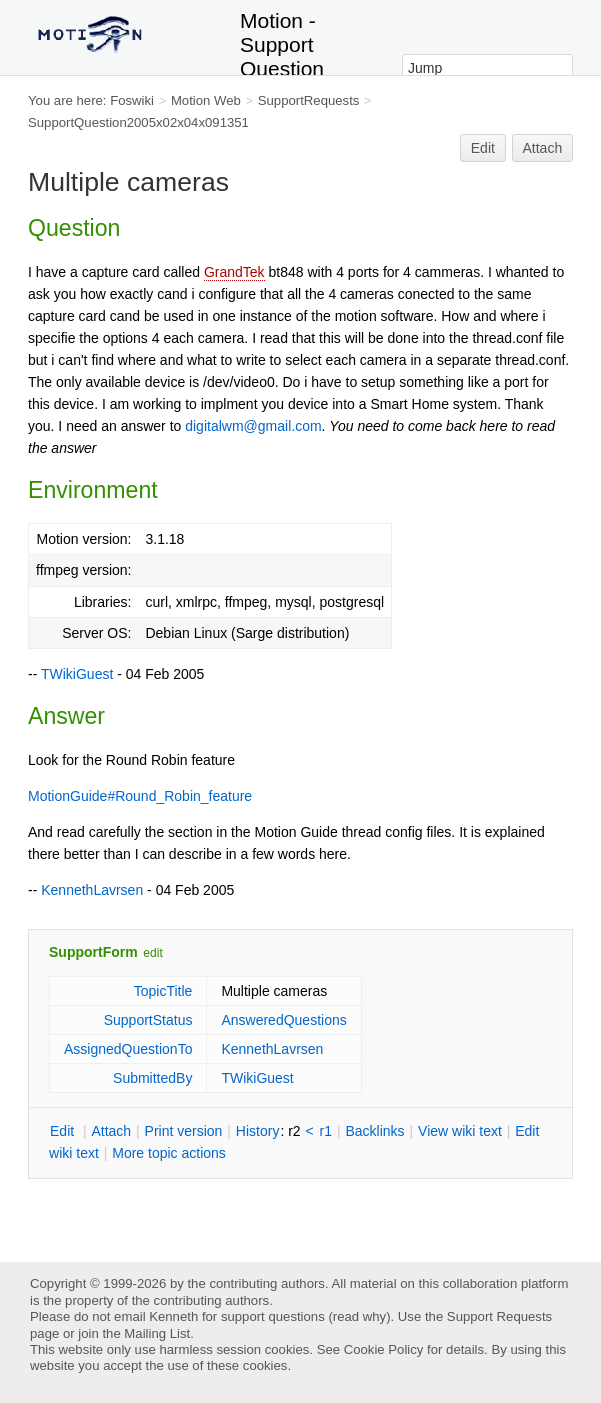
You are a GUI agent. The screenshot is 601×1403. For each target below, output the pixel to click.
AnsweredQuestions (283, 1020)
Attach (543, 148)
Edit (483, 148)
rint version (184, 1131)
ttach (111, 1131)
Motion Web (206, 100)
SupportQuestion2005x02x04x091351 (138, 122)
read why (359, 1316)
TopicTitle (163, 991)
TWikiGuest (77, 674)
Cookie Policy (384, 1349)
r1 (326, 1131)
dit (64, 1131)
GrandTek (234, 272)
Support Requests (499, 1316)
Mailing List (157, 1333)
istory (258, 1131)
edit (152, 953)
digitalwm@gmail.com (253, 426)
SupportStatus (148, 1020)
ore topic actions (169, 1153)
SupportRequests (309, 100)
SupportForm (93, 952)
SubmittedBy (152, 1078)
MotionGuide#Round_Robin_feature (140, 796)
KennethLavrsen (92, 890)
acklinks (374, 1131)
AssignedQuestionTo (128, 1049)
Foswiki (132, 100)
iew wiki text (460, 1131)
